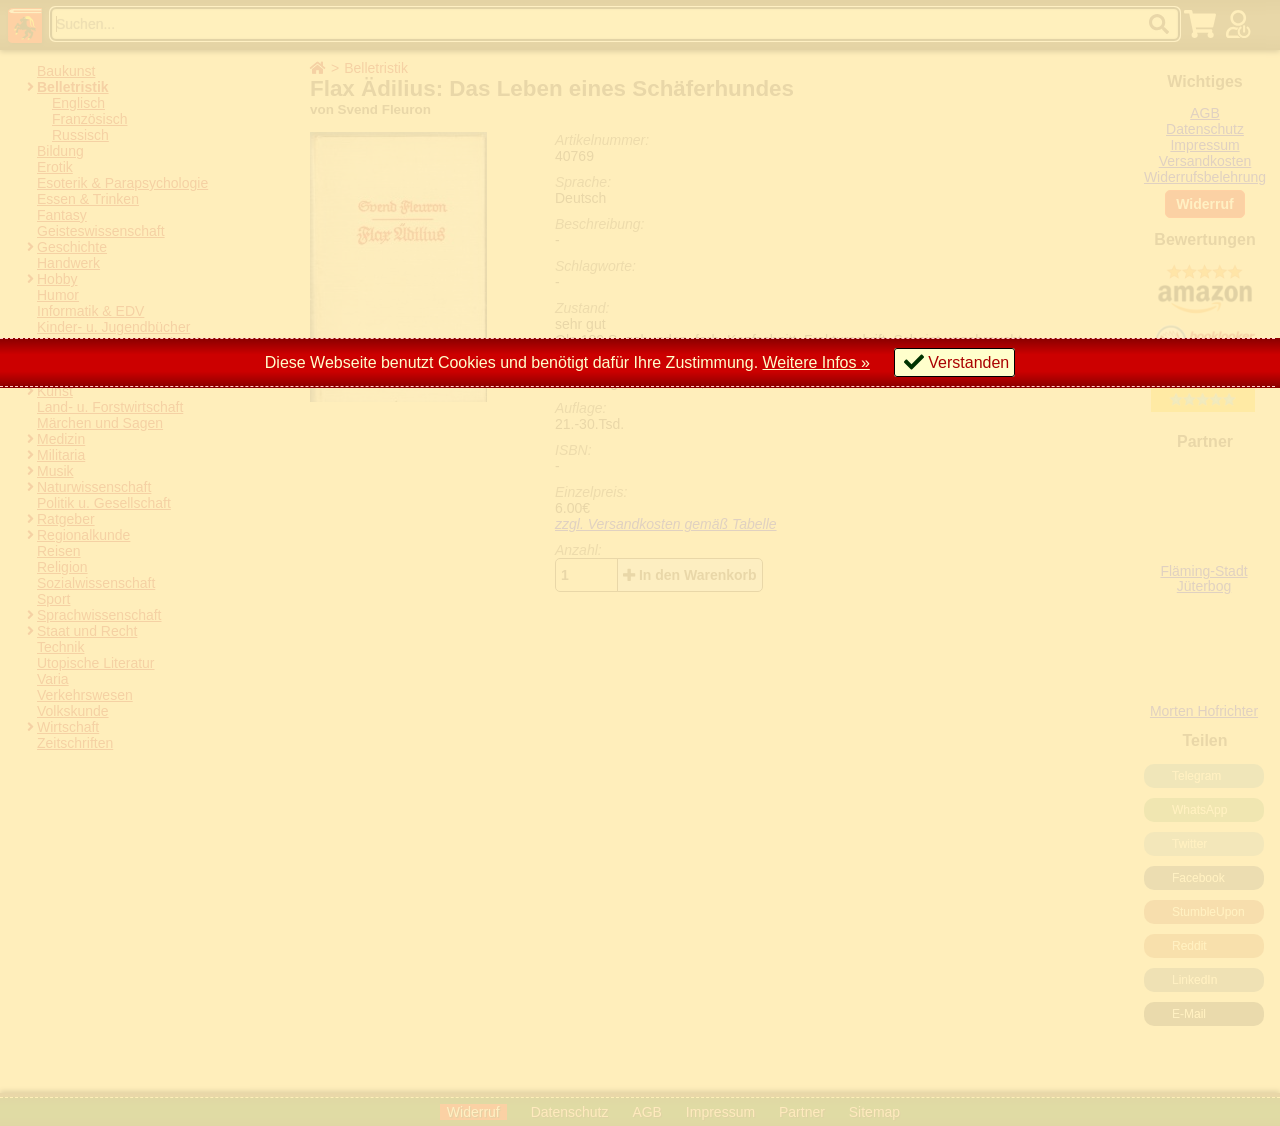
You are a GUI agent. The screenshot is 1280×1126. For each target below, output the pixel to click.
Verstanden (968, 362)
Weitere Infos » (816, 362)
